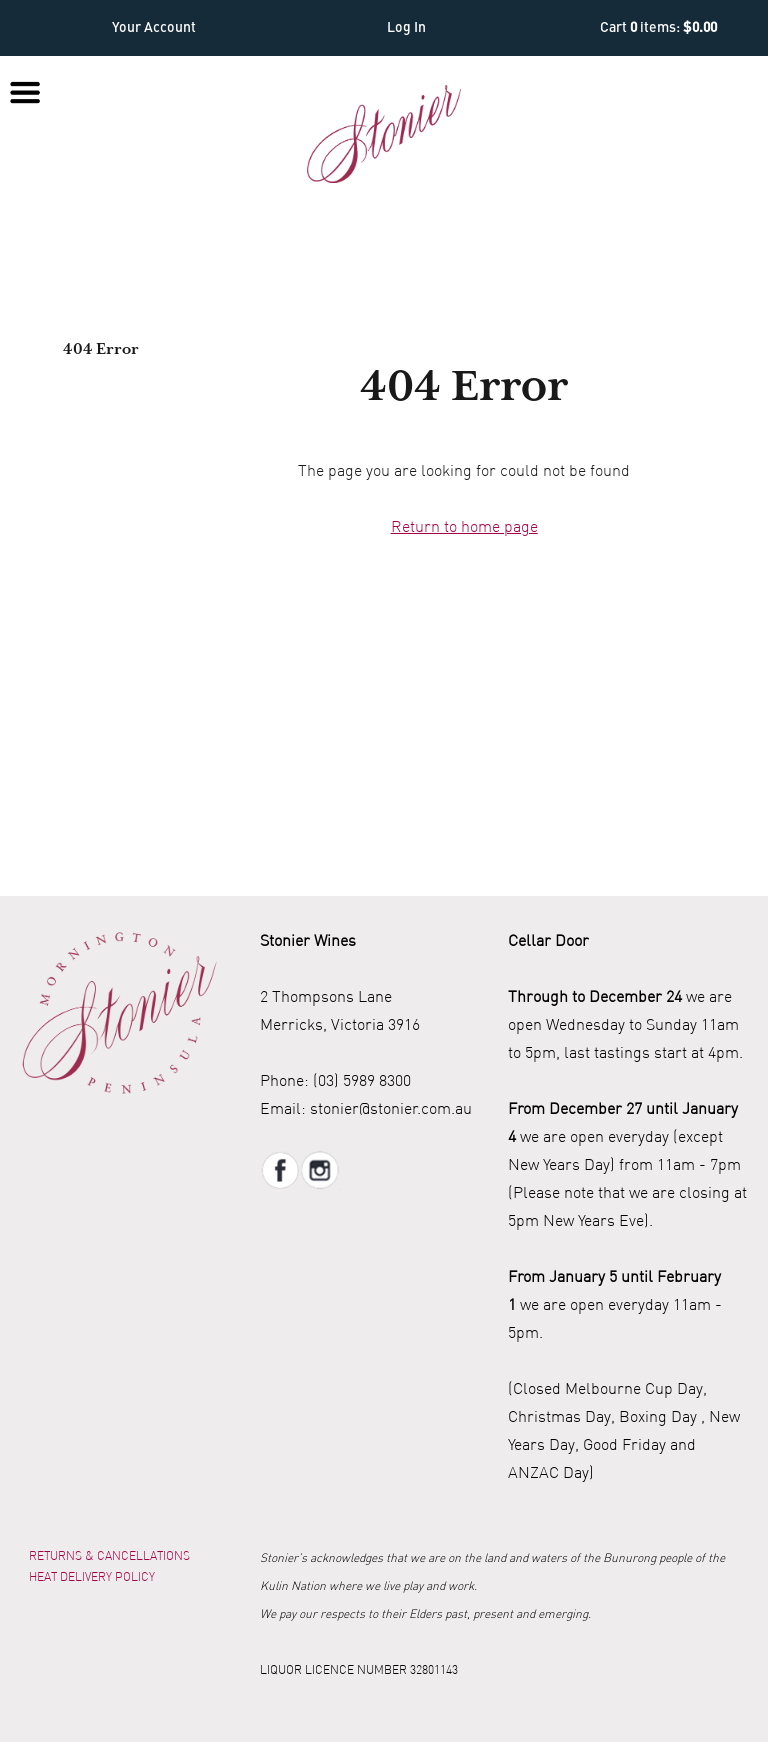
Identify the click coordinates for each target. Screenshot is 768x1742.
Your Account (154, 28)
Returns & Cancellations (109, 1555)
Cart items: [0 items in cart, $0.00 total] (658, 28)
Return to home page (464, 526)
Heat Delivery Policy (92, 1576)
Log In (406, 28)
